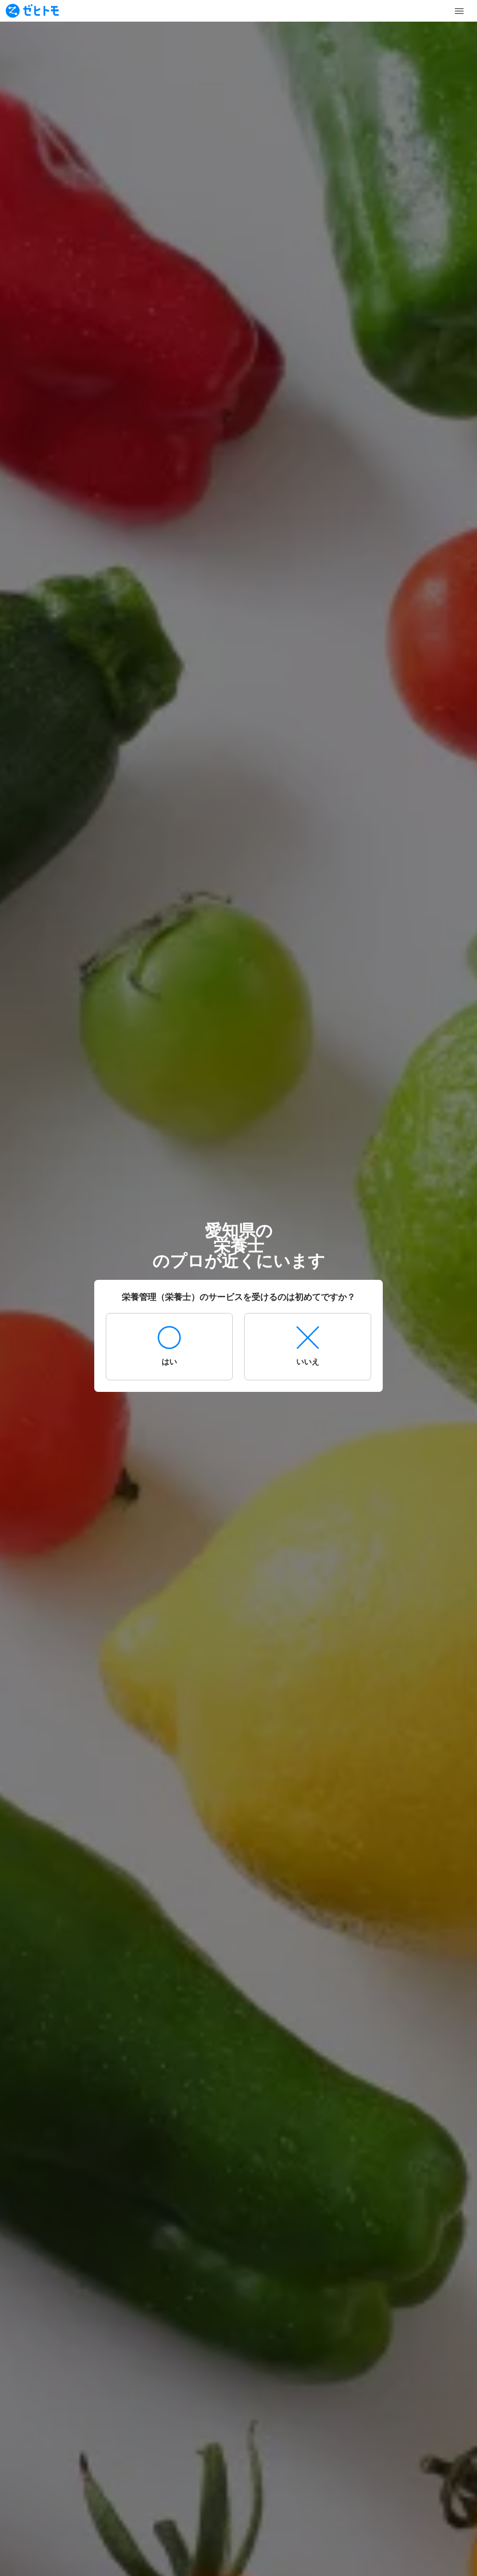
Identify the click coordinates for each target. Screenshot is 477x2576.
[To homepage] (32, 11)
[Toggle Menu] (459, 11)
